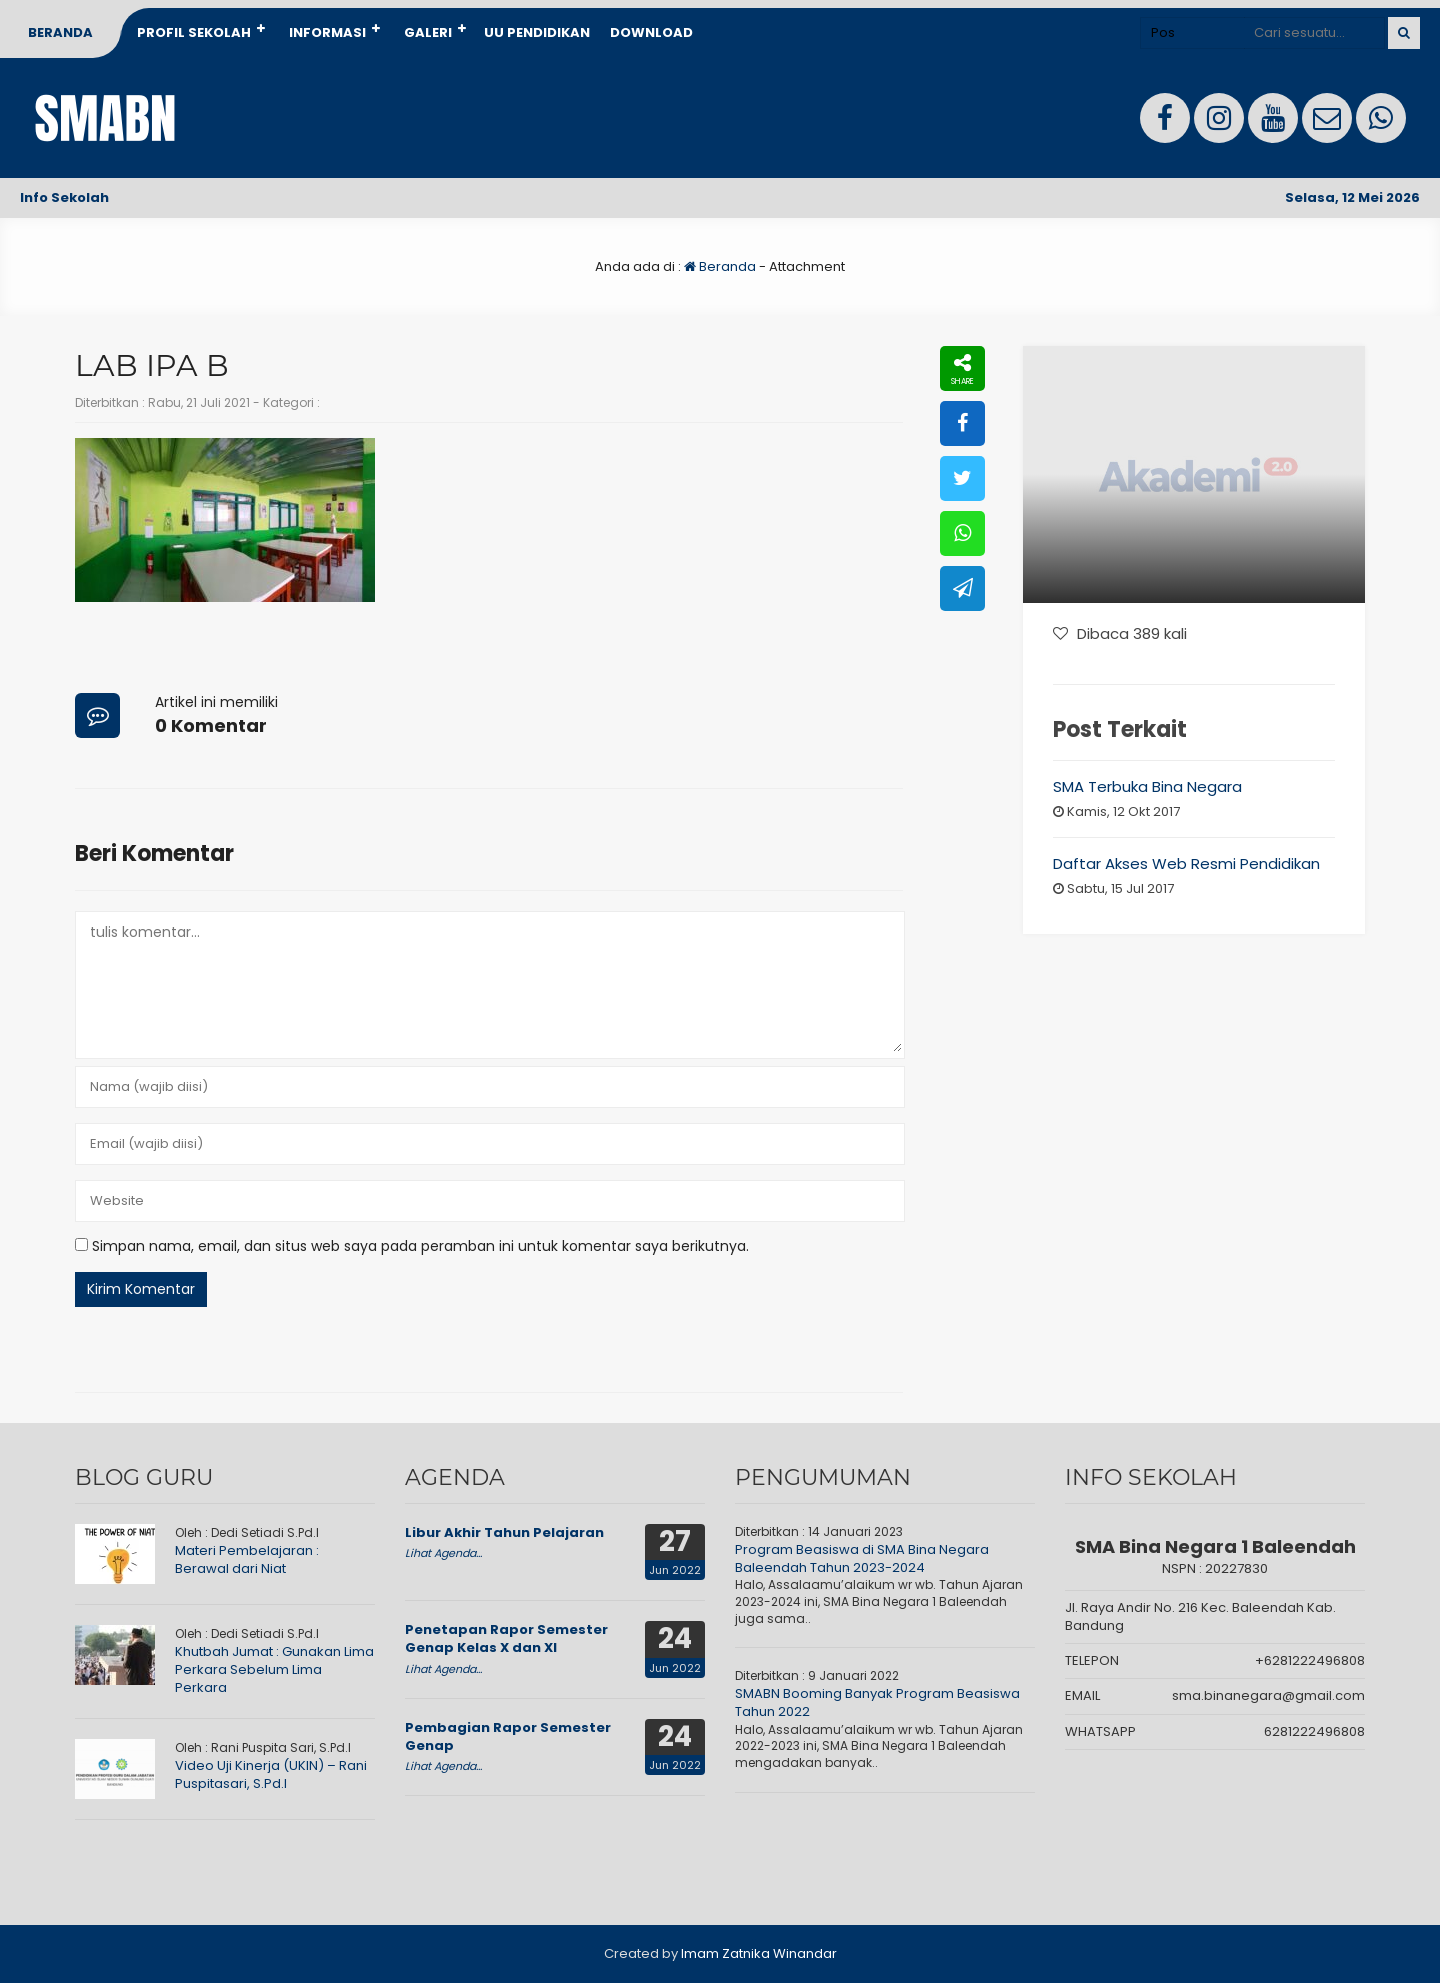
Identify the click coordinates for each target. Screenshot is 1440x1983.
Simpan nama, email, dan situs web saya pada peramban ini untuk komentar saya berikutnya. (420, 1246)
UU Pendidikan (537, 32)
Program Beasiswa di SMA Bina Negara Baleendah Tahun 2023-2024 (862, 1558)
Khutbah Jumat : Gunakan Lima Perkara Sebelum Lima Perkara (274, 1669)
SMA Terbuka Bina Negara (1147, 786)
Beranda (60, 32)
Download (651, 32)
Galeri (428, 32)
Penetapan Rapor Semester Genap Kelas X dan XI (506, 1638)
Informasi (327, 32)
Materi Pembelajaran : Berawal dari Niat (247, 1559)
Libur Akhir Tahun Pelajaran (504, 1532)
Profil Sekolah (194, 32)
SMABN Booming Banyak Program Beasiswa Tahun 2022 (877, 1702)
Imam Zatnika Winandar (759, 1953)
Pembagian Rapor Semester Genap (508, 1736)
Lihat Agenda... (443, 1553)
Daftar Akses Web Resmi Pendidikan (1186, 863)
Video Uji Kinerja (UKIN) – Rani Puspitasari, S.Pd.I (271, 1774)
